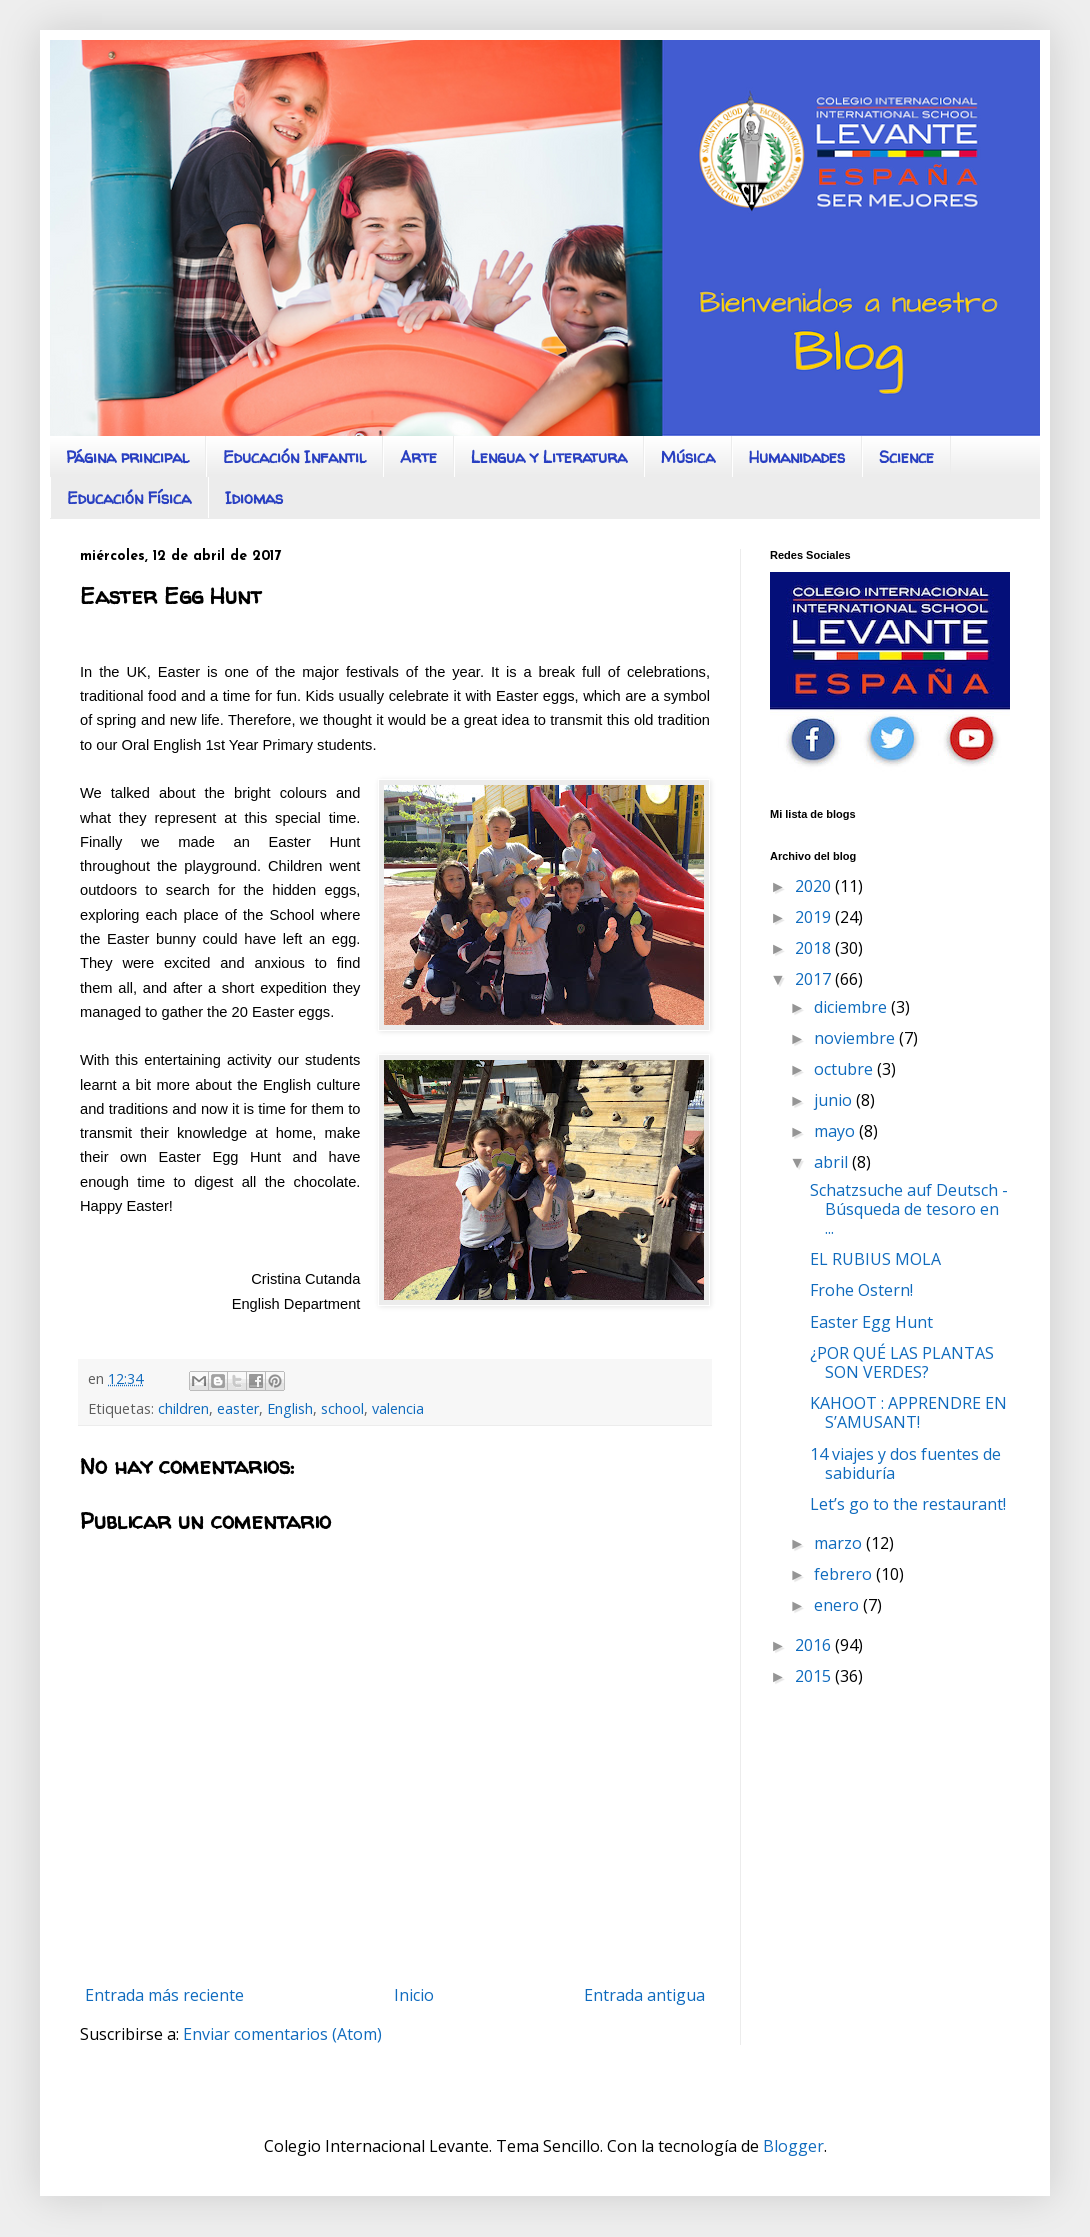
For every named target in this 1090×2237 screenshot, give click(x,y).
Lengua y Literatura (549, 457)
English (290, 1408)
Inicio (414, 1995)
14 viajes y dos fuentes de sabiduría (905, 1463)
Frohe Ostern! (861, 1290)
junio (835, 1100)
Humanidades (797, 457)
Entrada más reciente (164, 1995)
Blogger (793, 2146)
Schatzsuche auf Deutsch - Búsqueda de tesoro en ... (909, 1209)
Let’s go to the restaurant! (908, 1504)
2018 (815, 948)
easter (238, 1408)
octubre (845, 1069)
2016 (815, 1645)
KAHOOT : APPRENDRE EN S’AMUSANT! (908, 1412)
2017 (815, 979)
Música (688, 457)
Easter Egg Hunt (871, 1322)
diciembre (852, 1007)
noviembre (856, 1038)
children (183, 1408)
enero (838, 1605)
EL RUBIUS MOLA (875, 1259)
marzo (840, 1543)
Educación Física (129, 498)
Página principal (127, 457)
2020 (815, 886)
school (342, 1408)
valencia (398, 1408)
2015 (815, 1676)
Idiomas (254, 498)
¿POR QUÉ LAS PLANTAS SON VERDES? (902, 1362)
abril (833, 1162)
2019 (815, 917)
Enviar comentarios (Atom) (282, 2034)
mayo (836, 1131)
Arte (418, 457)
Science (906, 457)
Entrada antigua (644, 1995)
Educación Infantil (294, 457)
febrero (845, 1574)
